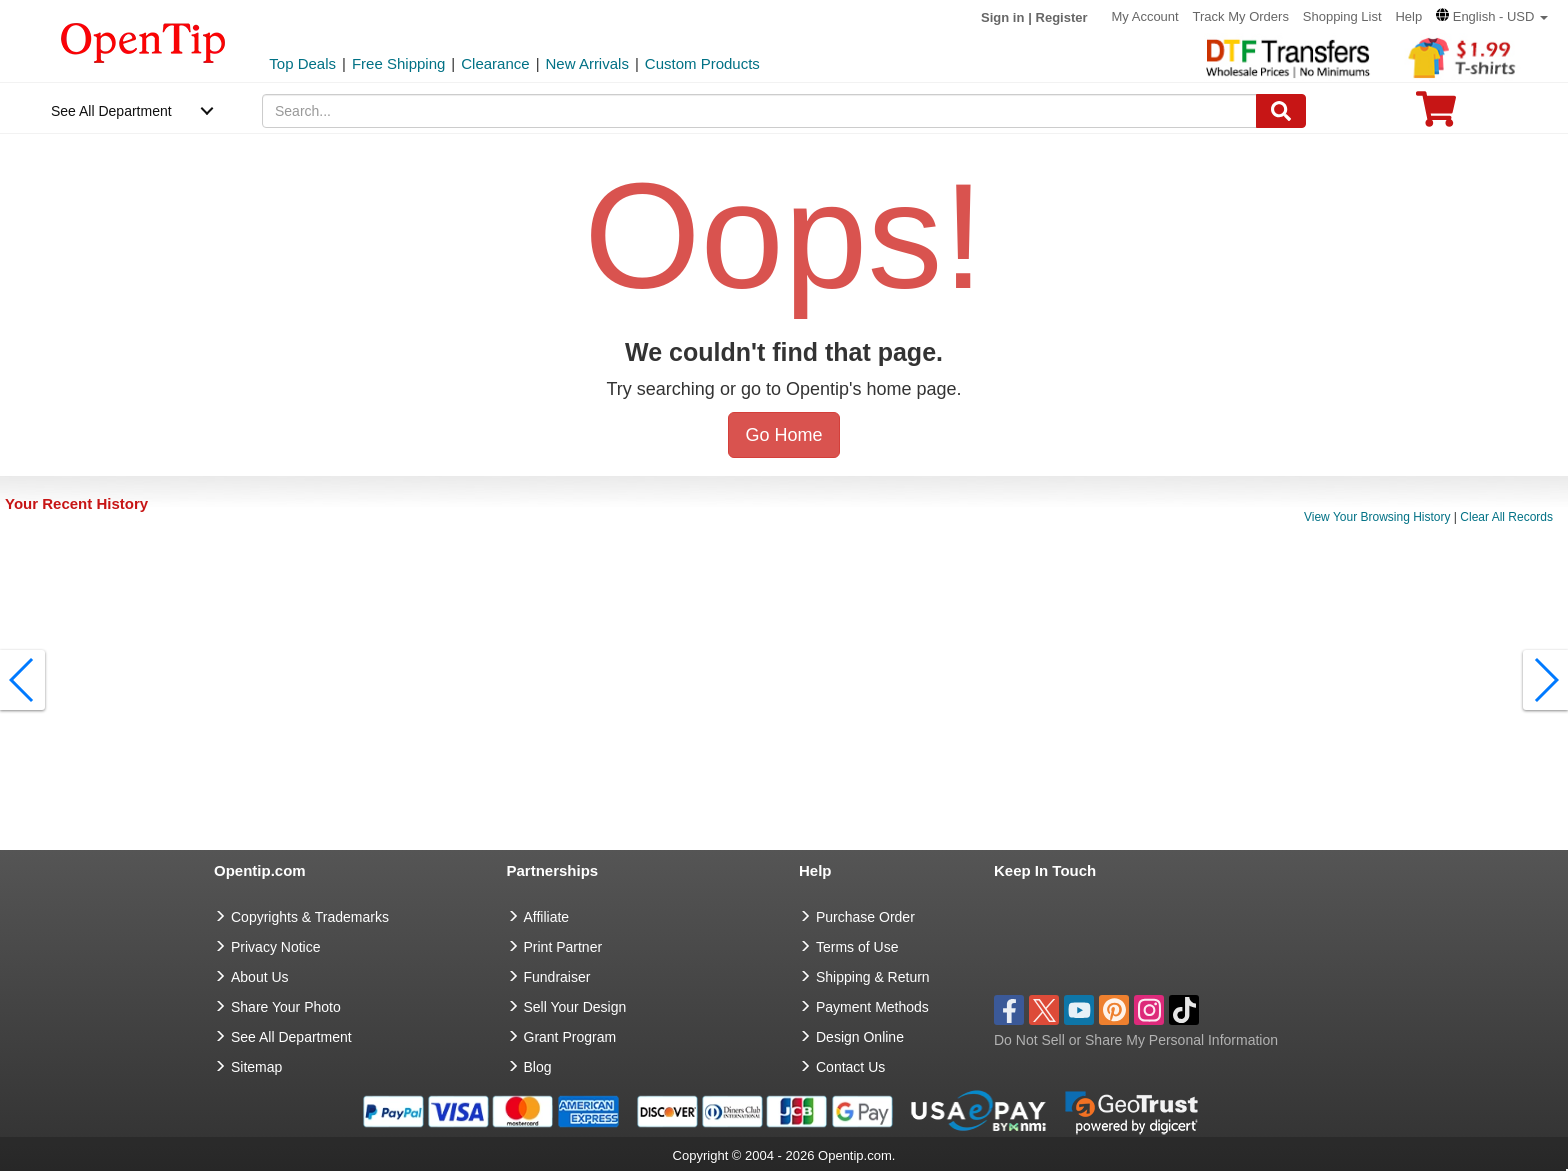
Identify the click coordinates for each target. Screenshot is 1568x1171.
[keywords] (759, 111)
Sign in (1002, 17)
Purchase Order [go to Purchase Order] (865, 917)
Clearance (495, 63)
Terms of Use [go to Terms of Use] (857, 947)
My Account (1144, 16)
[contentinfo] (143, 41)
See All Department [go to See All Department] (291, 1037)
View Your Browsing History (1377, 517)
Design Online (860, 1037)
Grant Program (570, 1037)
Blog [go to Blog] (538, 1067)
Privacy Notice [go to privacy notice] (275, 947)
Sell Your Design (575, 1007)
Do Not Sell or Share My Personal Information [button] (1136, 1040)
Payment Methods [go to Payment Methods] (872, 1007)
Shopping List (1342, 16)
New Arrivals (587, 63)
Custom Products (702, 63)
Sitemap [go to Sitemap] (256, 1067)
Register (1062, 17)
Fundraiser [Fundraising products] (557, 977)
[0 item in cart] (1436, 115)
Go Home (783, 435)
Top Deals (302, 63)
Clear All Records (1506, 517)
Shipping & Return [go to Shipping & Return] (873, 977)
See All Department (111, 111)
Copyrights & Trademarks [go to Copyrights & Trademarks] (310, 917)
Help (1408, 16)
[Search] (1281, 111)
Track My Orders (1241, 16)
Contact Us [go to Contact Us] (850, 1067)
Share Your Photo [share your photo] (286, 1007)
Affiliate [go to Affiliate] (547, 917)
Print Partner (563, 947)
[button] (1492, 16)
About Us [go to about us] (260, 977)
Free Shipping (398, 63)
